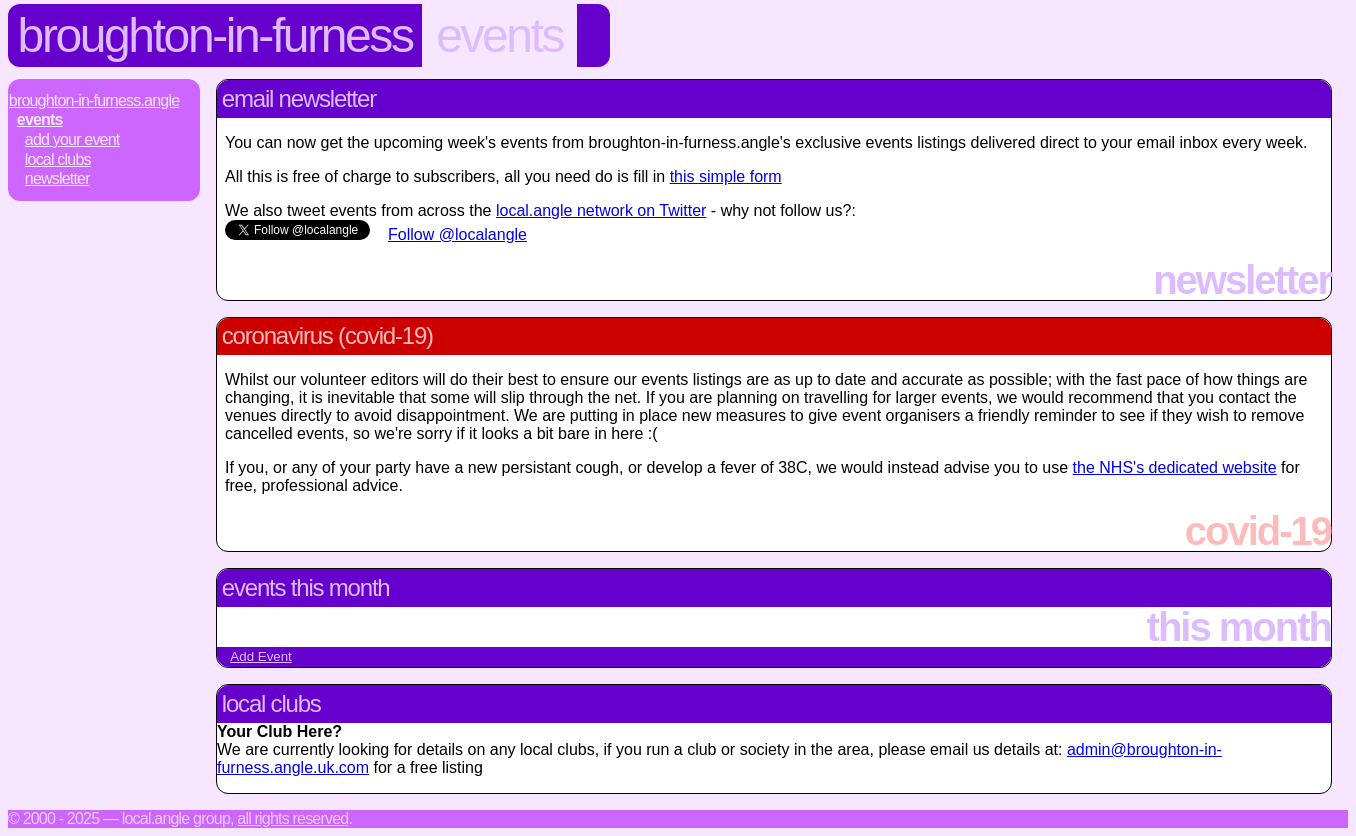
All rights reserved (292, 818)
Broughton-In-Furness (215, 35)
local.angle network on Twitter (601, 210)
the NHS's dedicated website (1175, 467)
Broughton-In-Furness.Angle (94, 100)
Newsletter (57, 178)
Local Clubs (58, 159)
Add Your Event (72, 139)
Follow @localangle (457, 234)
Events (499, 35)
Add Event (261, 656)
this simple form (726, 176)
